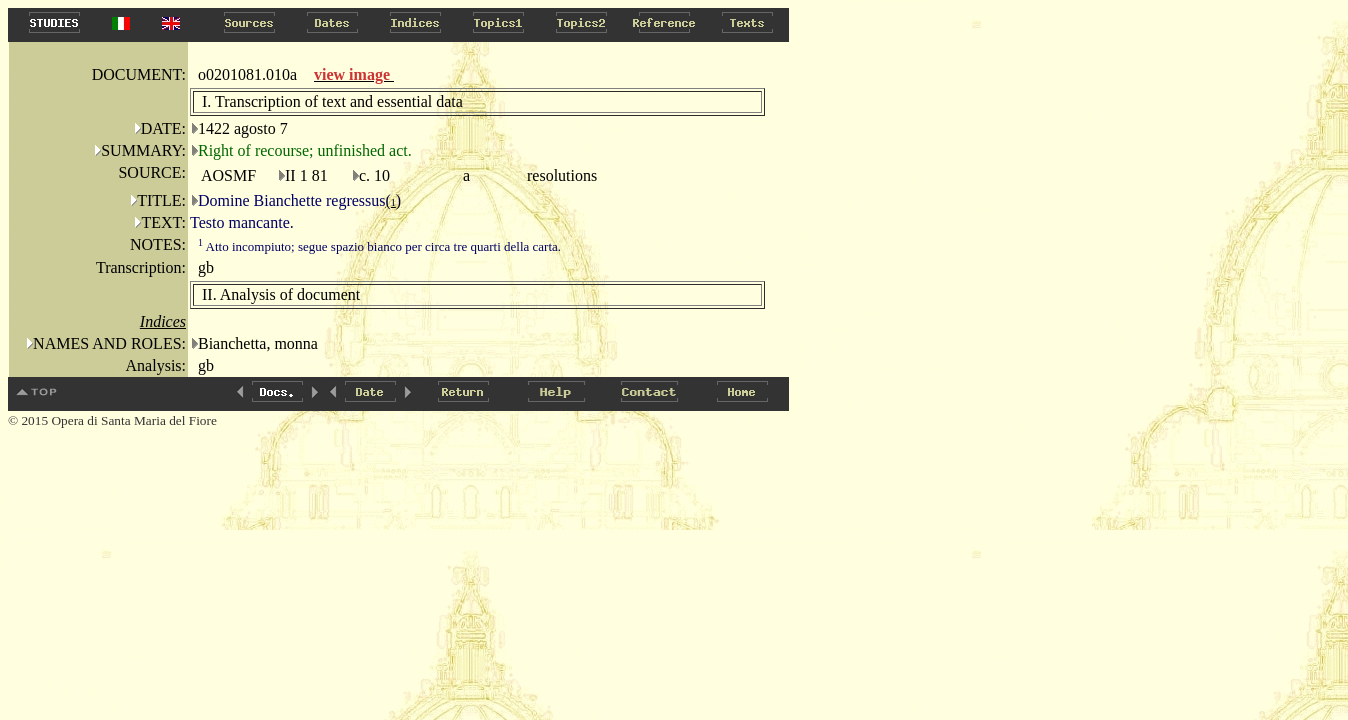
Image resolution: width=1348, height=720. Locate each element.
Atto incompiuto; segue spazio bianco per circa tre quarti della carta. (379, 246)
